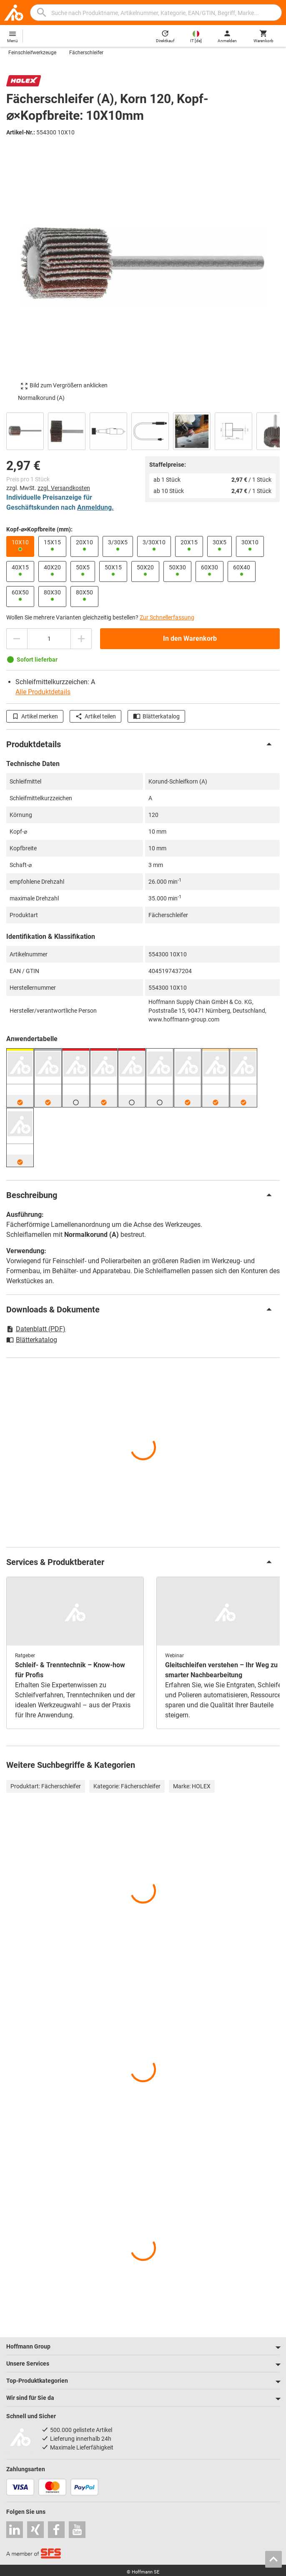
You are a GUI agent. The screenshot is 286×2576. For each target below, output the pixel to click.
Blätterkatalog (156, 716)
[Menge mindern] (16, 638)
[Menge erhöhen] (81, 638)
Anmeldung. (95, 507)
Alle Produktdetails (42, 692)
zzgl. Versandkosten (64, 488)
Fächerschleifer (86, 53)
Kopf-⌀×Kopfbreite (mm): (39, 529)
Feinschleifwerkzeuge (32, 53)
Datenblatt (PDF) (35, 1329)
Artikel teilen (95, 716)
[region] (143, 430)
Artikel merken (35, 716)
